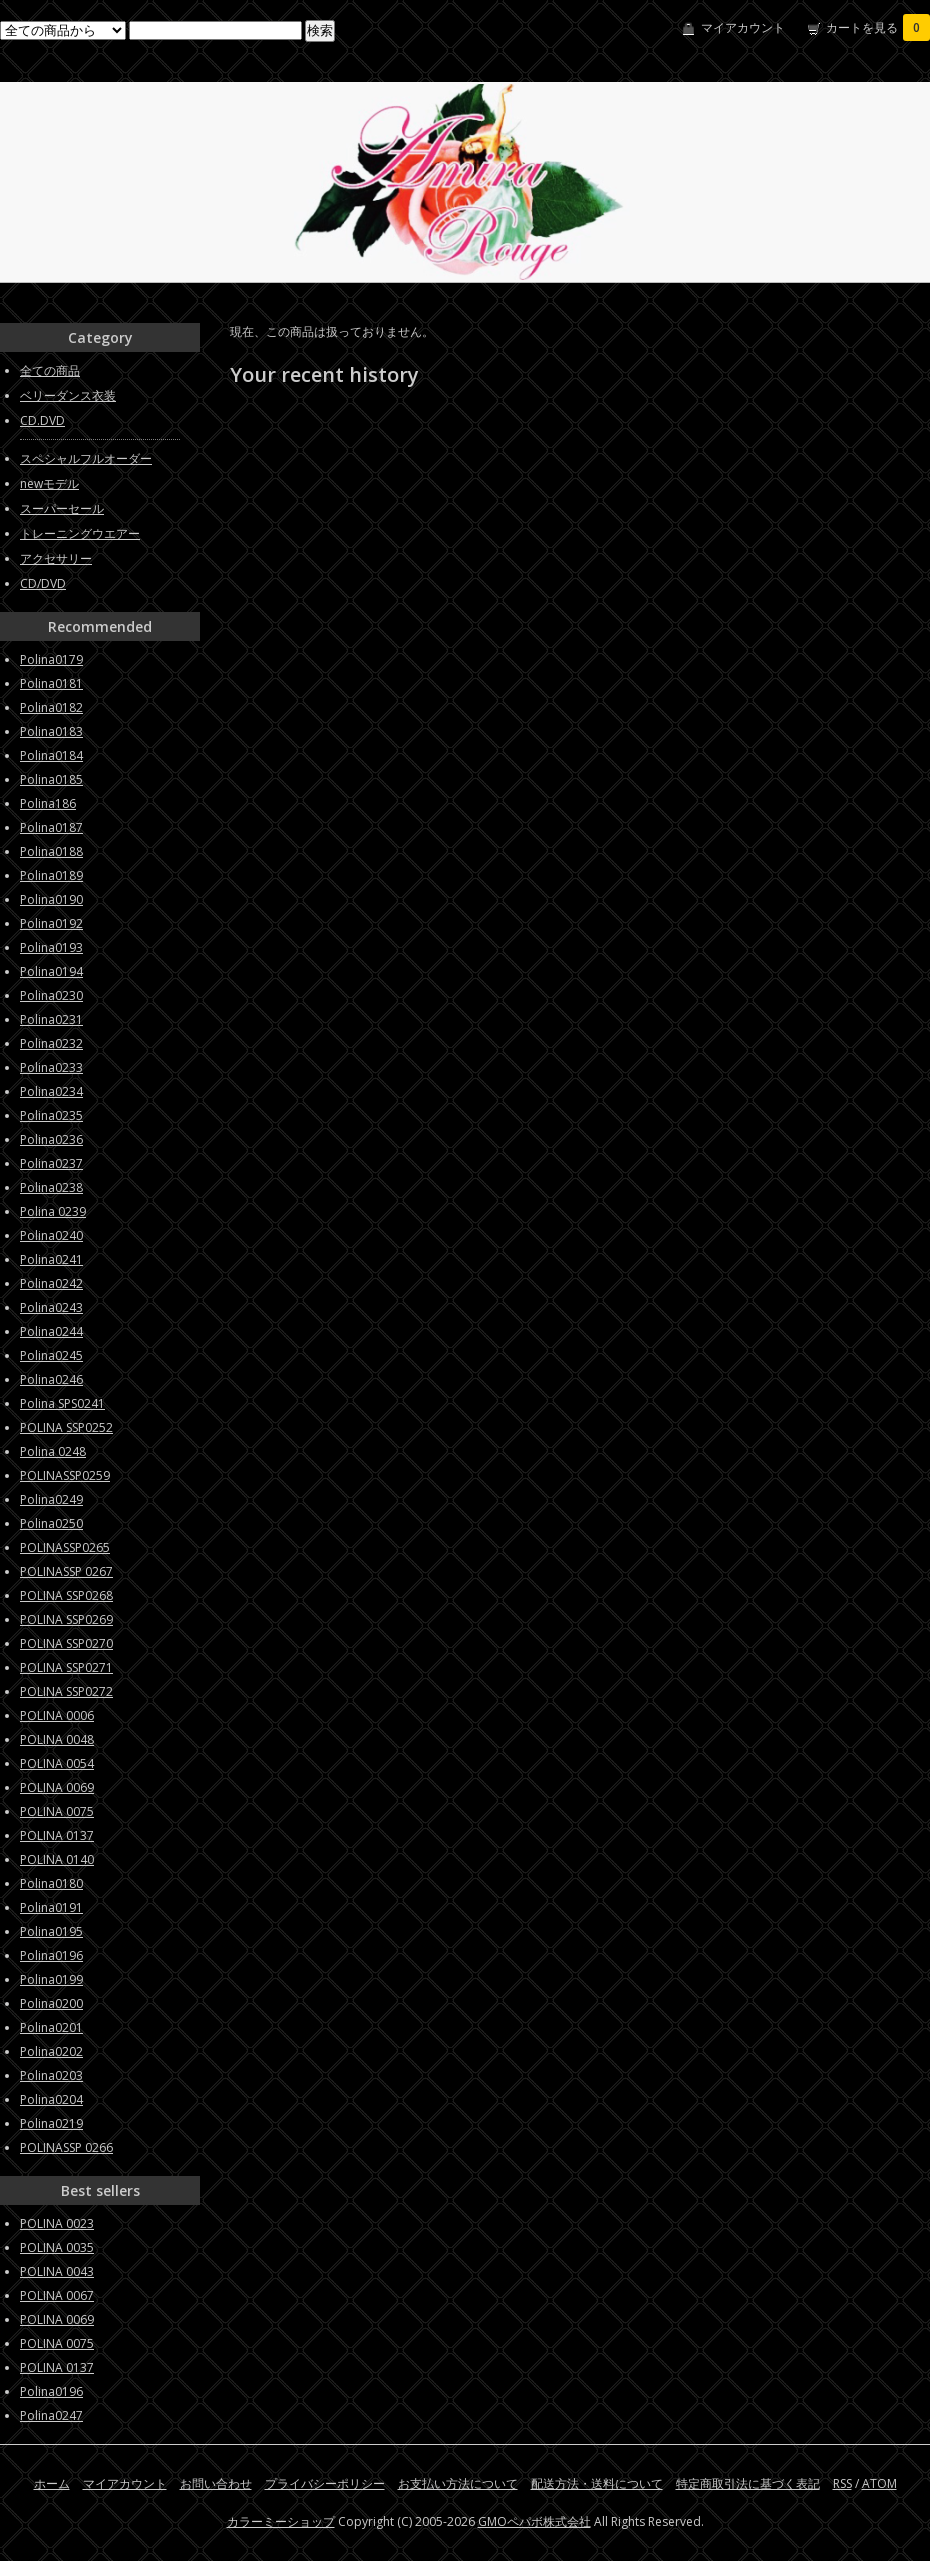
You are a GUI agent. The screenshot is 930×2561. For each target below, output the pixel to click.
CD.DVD (42, 420)
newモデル (49, 483)
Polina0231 (51, 1019)
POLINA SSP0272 (66, 1691)
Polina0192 (51, 923)
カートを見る (878, 27)
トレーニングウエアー (80, 533)
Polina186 (48, 803)
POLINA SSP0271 (66, 1667)
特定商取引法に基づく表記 (748, 2483)
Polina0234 (51, 1091)
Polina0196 (51, 1955)
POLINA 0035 (57, 2247)
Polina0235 (51, 1115)
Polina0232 (51, 1043)
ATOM (879, 2483)
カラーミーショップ (281, 2521)
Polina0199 (51, 1979)
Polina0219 (51, 2123)
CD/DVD (43, 583)
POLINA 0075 (57, 1811)
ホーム (52, 2483)
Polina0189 (51, 875)
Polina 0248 (53, 1451)
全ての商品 (50, 370)
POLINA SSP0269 (66, 1619)
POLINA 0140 (57, 1859)
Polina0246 (51, 1379)
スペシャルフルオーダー (86, 458)
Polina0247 (51, 2415)
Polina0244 (51, 1331)
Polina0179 (51, 659)
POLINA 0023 (57, 2223)
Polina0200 (51, 2003)
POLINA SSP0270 (66, 1643)
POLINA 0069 (57, 1787)
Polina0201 (51, 2027)
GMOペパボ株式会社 (534, 2521)
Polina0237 (51, 1163)
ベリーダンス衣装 (68, 395)
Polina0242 (51, 1283)
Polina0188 (51, 851)
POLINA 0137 (57, 1835)
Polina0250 (51, 1523)
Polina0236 (51, 1139)
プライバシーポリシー (325, 2483)
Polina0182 (51, 707)
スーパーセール (62, 508)
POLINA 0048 (57, 1739)
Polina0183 (51, 731)
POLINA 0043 (57, 2271)
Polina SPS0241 (62, 1403)
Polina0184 (51, 755)
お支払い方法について (458, 2483)
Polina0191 (51, 1907)
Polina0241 (51, 1259)
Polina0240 (51, 1235)
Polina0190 (51, 899)
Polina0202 (51, 2051)
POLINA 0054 (57, 1763)
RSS (842, 2483)
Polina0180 (51, 1883)
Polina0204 (51, 2099)
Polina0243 (51, 1307)
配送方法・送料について (597, 2483)
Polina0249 (51, 1499)
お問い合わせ (216, 2483)
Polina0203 (51, 2075)
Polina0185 (51, 779)
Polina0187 (51, 827)
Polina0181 (51, 683)
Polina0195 (51, 1931)
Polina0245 (51, 1355)
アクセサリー (56, 558)
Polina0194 (51, 971)
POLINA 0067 (57, 2295)
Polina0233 (51, 1067)
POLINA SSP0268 (66, 1595)
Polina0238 (51, 1187)
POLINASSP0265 (65, 1547)
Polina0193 (51, 947)
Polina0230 (51, 995)
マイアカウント (743, 27)
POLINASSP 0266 (66, 2147)
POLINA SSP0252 (66, 1427)
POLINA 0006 (57, 1715)
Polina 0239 (53, 1211)
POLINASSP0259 (65, 1475)
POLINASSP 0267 (66, 1571)
